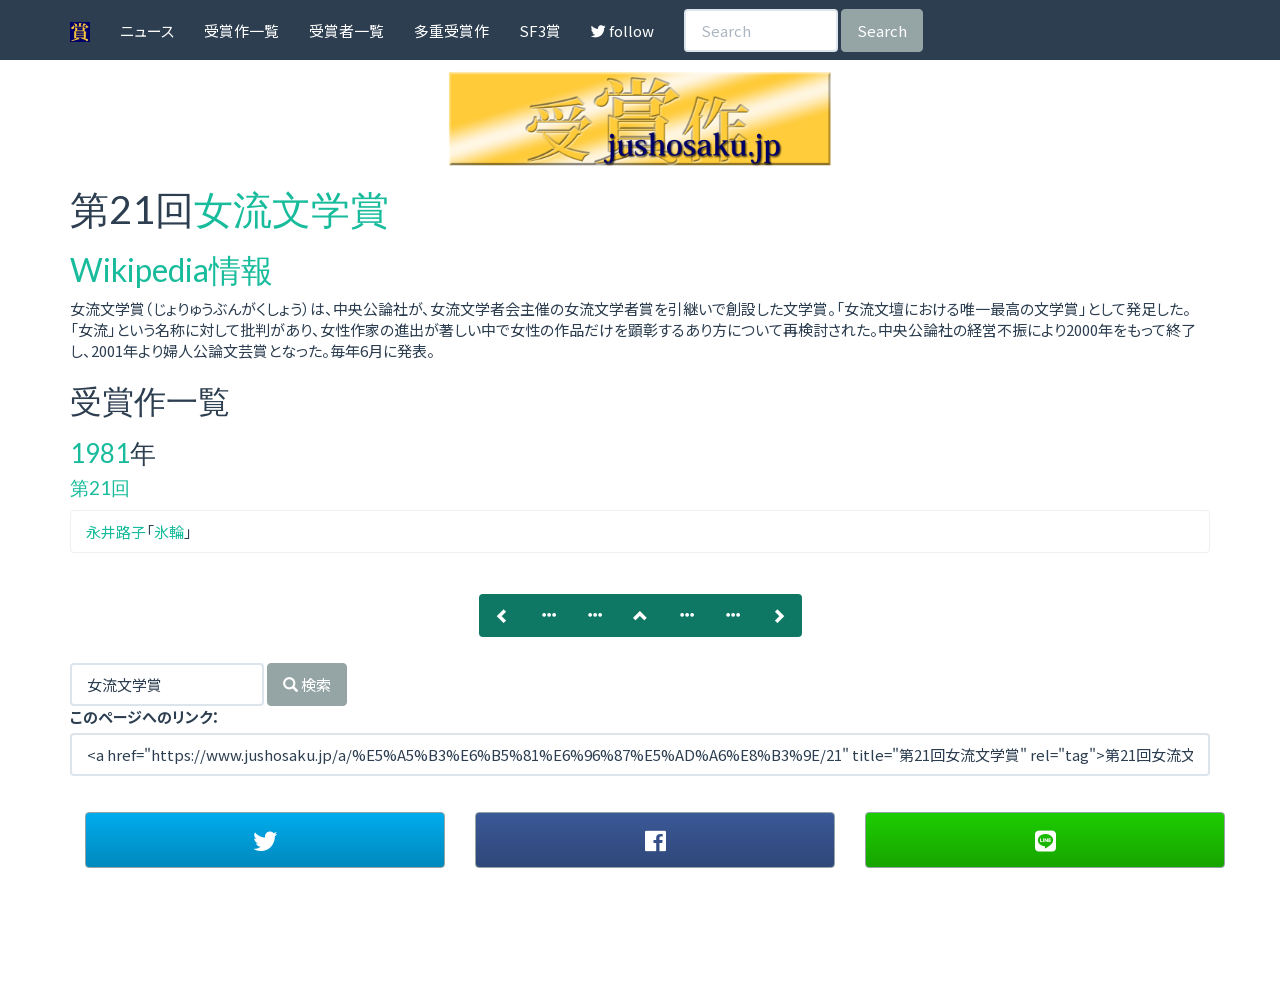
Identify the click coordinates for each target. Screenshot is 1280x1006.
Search (882, 30)
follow (622, 30)
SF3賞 (540, 30)
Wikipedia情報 (171, 269)
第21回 (100, 487)
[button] (265, 840)
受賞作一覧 (241, 30)
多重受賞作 (451, 30)
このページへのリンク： (145, 716)
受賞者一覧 (346, 30)
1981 (100, 453)
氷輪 (169, 531)
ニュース (147, 30)
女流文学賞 (291, 209)
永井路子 (116, 531)
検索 (307, 684)
